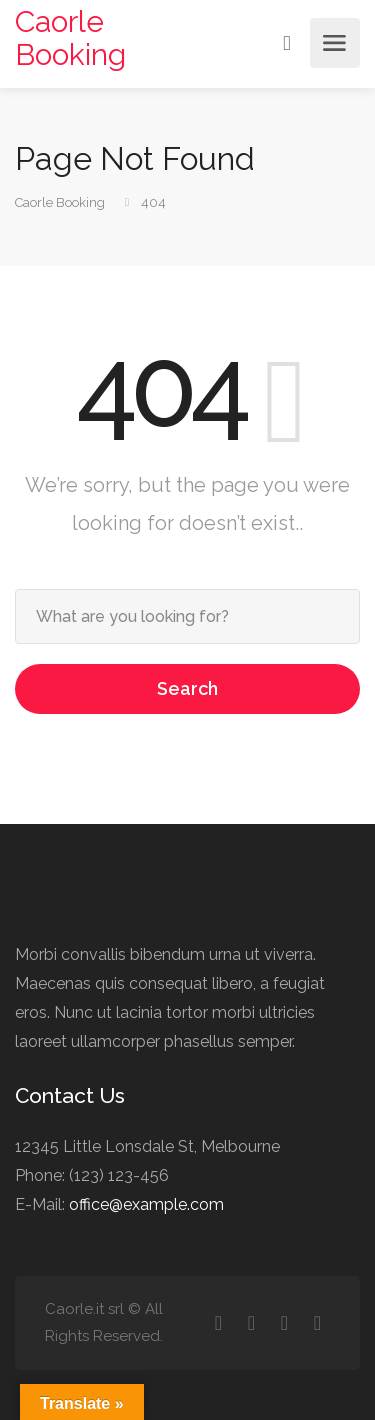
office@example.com (146, 1204)
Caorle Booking (70, 38)
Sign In (288, 42)
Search (187, 688)
